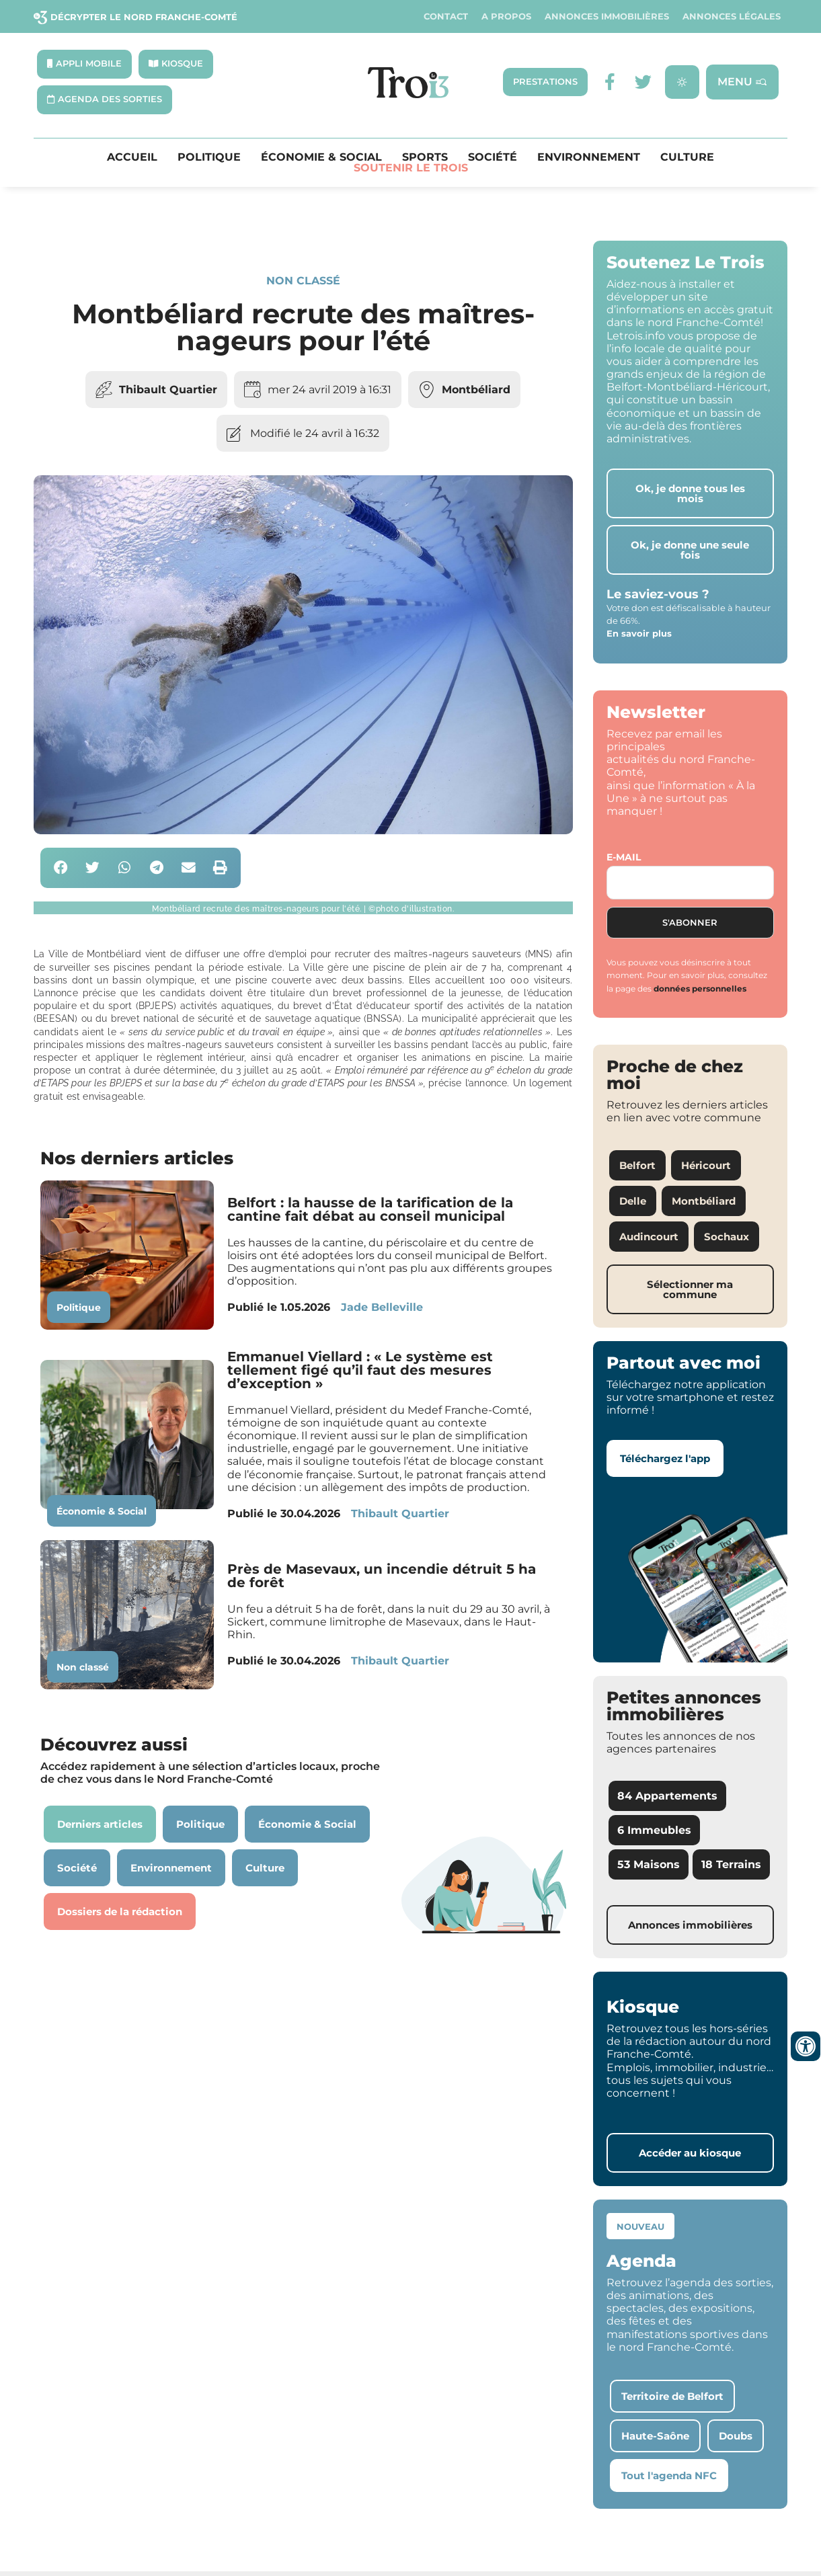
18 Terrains (731, 1864)
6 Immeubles (654, 1830)
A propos (506, 16)
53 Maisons (648, 1864)
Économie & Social (321, 157)
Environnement (588, 157)
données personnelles (700, 988)
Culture (687, 157)
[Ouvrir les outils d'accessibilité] (805, 2046)
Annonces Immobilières (607, 16)
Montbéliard (476, 389)
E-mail (624, 857)
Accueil (132, 157)
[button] (61, 868)
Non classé (303, 280)
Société (492, 157)
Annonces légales (731, 16)
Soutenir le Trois (411, 168)
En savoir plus (639, 633)
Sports (425, 157)
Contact (446, 16)
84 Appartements (667, 1795)
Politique (209, 157)
